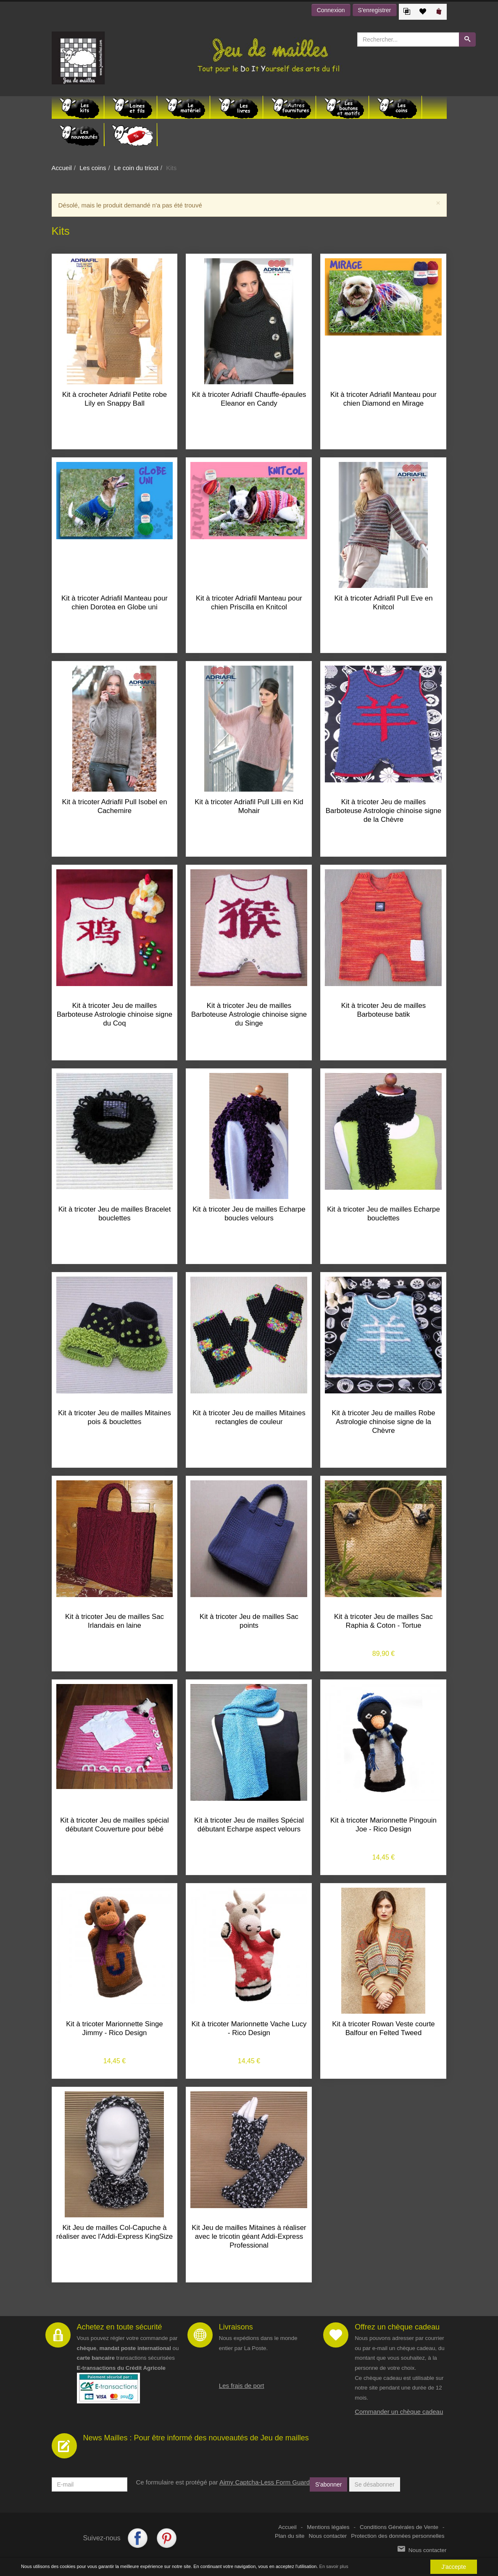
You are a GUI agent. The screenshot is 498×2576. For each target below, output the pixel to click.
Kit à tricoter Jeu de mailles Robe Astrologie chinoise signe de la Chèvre (383, 1422)
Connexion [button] (331, 10)
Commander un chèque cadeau (399, 2411)
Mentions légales (328, 2527)
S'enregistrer (374, 10)
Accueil (62, 167)
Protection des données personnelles (397, 2536)
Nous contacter (328, 2536)
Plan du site (290, 2536)
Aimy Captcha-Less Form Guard (264, 2482)
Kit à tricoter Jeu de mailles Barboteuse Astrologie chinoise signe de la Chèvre (383, 811)
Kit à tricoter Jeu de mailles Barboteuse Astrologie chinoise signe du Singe (249, 1014)
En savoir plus (333, 2566)
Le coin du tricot (136, 167)
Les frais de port (241, 2385)
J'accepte (453, 2566)
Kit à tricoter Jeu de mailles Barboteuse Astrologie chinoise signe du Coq (114, 1014)
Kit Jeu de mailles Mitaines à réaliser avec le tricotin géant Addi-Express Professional (249, 2236)
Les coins (92, 167)
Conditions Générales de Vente (399, 2527)
